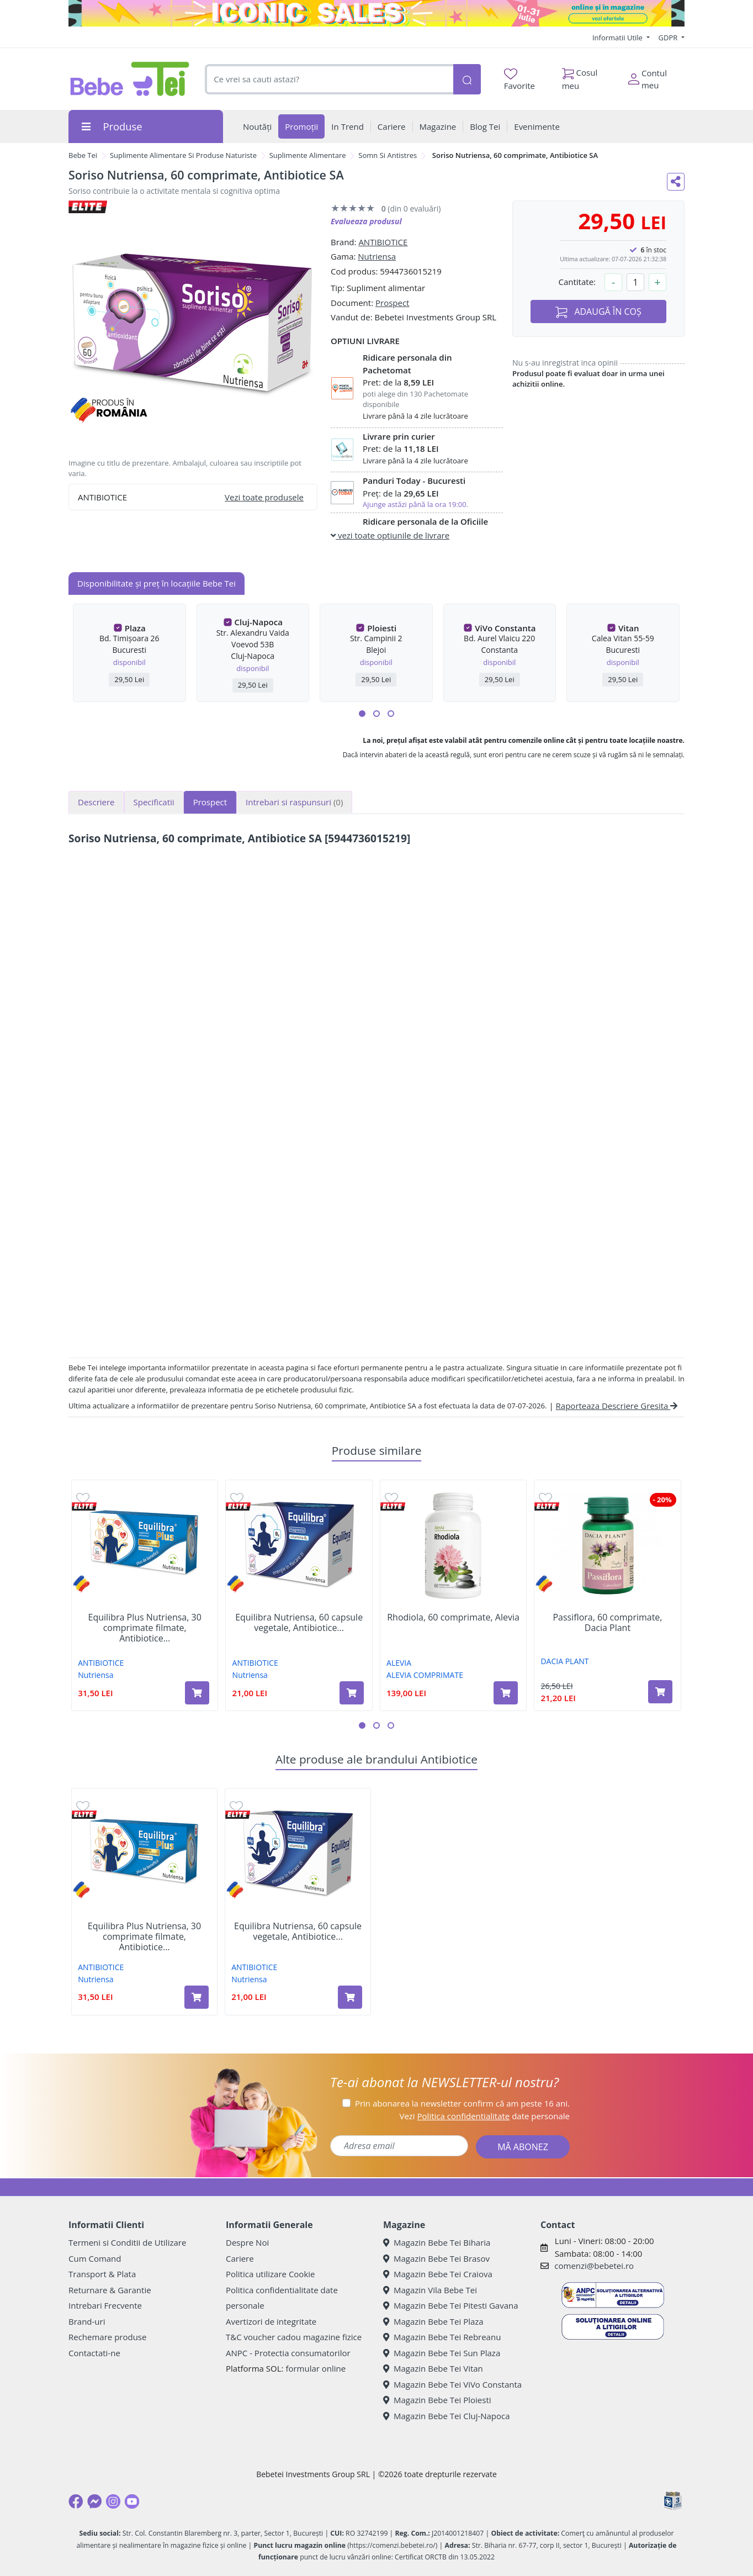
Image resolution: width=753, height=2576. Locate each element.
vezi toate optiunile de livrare (390, 535)
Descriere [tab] (96, 801)
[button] (362, 714)
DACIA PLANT (564, 1661)
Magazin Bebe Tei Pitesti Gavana (450, 2305)
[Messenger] (94, 2501)
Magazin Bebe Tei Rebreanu (442, 2336)
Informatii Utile (618, 38)
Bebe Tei (82, 155)
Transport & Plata (102, 2273)
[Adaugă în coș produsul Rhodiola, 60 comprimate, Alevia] (506, 1692)
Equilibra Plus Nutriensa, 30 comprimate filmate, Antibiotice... (144, 1628)
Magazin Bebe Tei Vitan (433, 2368)
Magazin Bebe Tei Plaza (433, 2321)
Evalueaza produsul (366, 221)
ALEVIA (398, 1662)
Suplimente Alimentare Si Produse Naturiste (183, 155)
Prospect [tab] (210, 801)
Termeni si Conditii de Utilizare (127, 2242)
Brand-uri (86, 2321)
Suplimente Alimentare (307, 155)
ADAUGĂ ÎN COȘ (598, 311)
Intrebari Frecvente (105, 2305)
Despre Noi (247, 2242)
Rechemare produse (107, 2336)
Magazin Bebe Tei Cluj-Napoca (446, 2415)
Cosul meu (580, 76)
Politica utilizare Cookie (270, 2273)
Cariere (240, 2258)
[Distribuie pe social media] (676, 182)
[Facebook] (75, 2501)
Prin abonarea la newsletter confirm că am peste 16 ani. (462, 2103)
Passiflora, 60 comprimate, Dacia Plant (607, 1622)
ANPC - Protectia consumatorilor (288, 2352)
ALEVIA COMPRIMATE (424, 1675)
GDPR (669, 38)
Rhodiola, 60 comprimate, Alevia (453, 1617)
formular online (315, 2368)
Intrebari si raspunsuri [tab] (294, 801)
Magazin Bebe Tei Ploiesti (437, 2399)
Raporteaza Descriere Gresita (617, 1405)
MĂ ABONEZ (522, 2147)
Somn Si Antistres (387, 155)
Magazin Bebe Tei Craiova (437, 2273)
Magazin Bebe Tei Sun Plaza (441, 2352)
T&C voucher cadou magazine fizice (294, 2336)
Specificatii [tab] (154, 801)
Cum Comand (94, 2258)
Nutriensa (377, 256)
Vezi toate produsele (264, 497)
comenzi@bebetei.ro (594, 2265)
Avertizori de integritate (271, 2321)
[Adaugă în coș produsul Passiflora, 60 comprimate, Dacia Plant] (660, 1691)
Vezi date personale (484, 2115)
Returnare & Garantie (109, 2289)
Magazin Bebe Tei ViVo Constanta (452, 2384)
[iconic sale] (376, 13)
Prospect (392, 302)
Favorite (519, 79)
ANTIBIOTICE (382, 241)
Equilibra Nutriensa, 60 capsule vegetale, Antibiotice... (299, 1622)
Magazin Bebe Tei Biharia (436, 2242)
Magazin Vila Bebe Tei (430, 2289)
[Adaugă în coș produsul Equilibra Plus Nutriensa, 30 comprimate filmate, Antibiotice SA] (197, 1692)
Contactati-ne (94, 2352)
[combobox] (329, 79)
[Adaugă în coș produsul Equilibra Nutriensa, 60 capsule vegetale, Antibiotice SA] (352, 1692)
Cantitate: (577, 281)
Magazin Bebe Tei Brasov (436, 2258)
